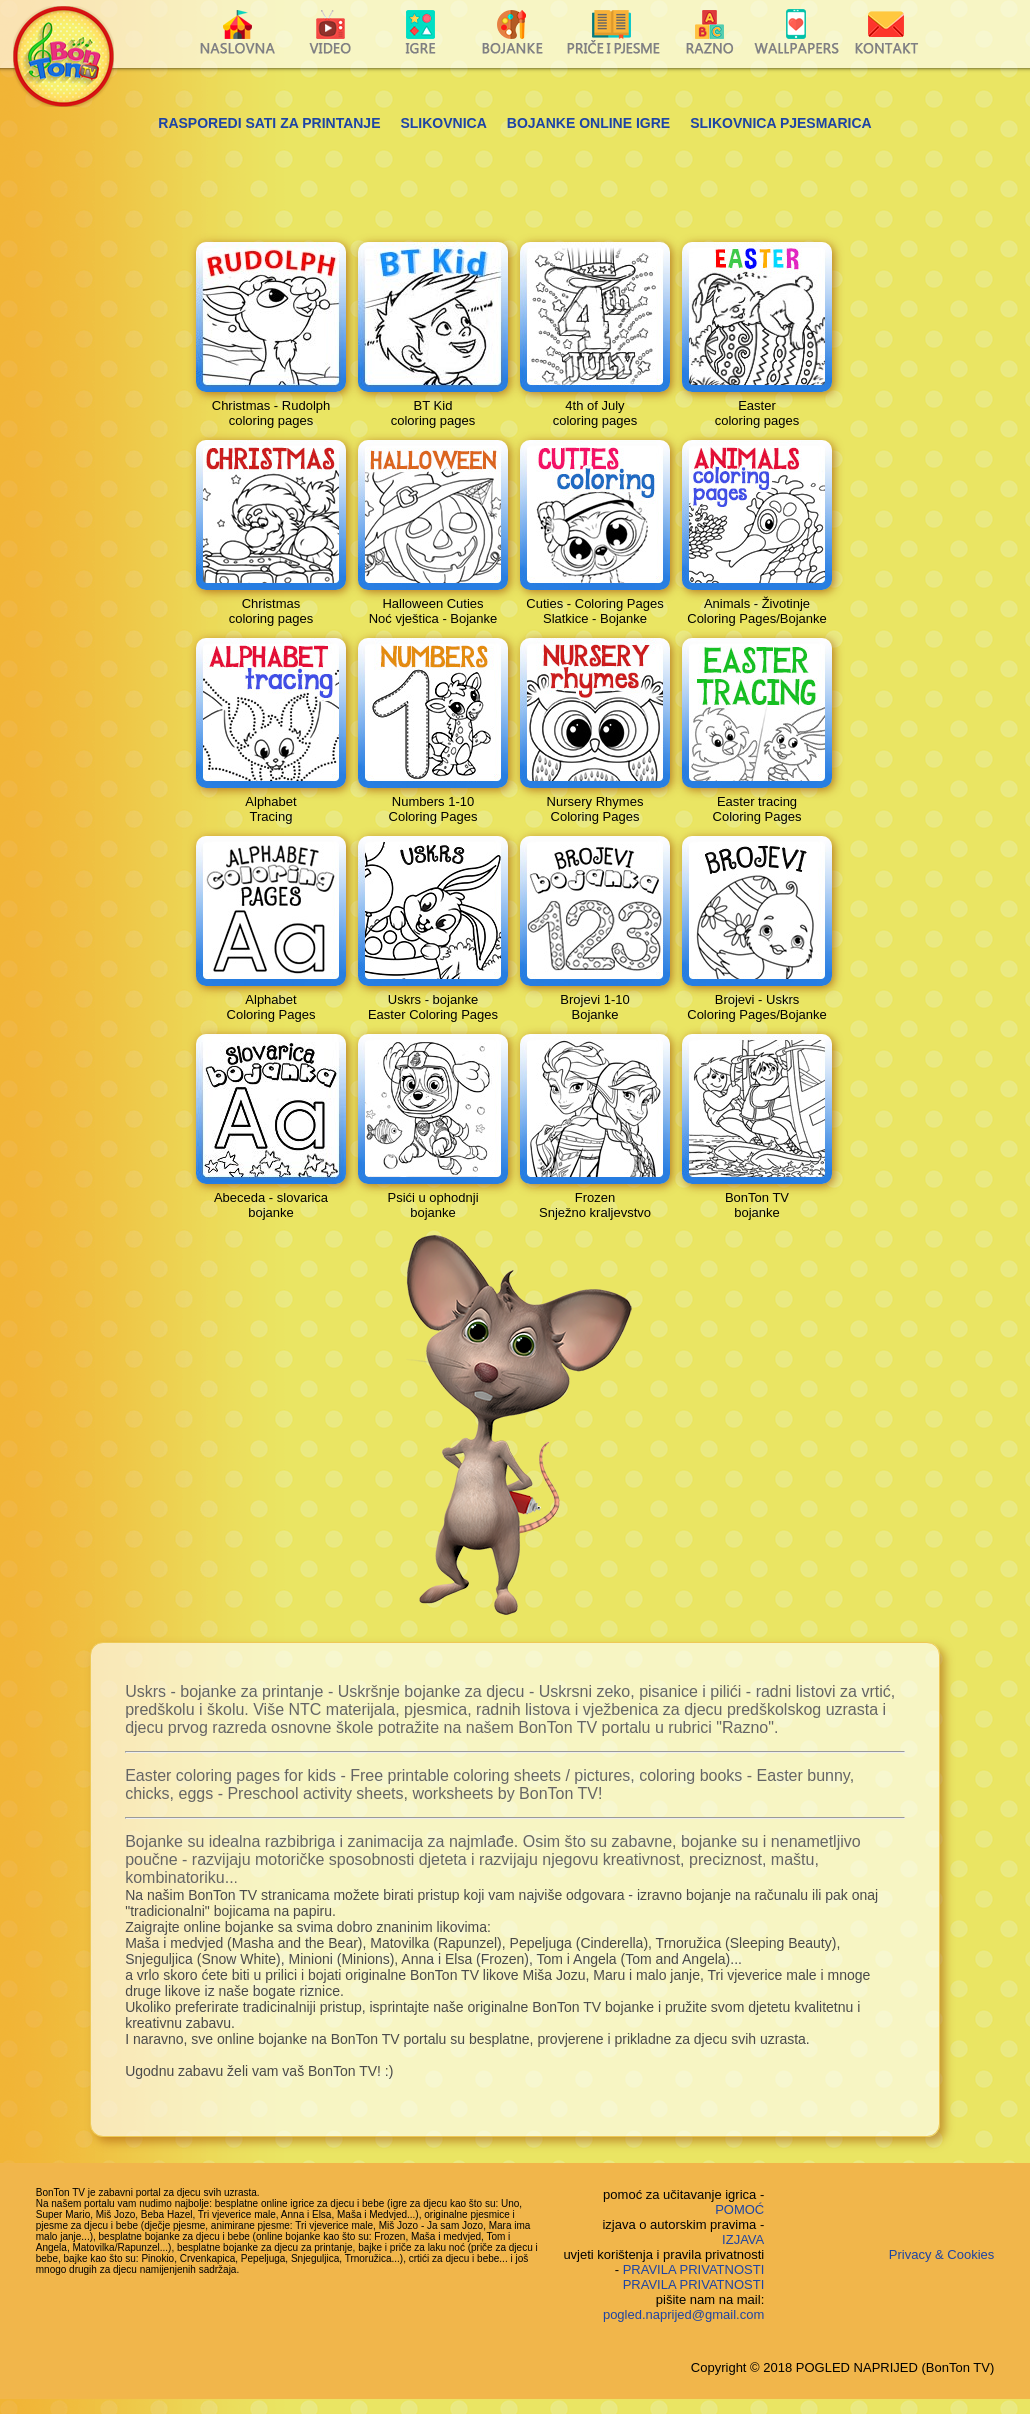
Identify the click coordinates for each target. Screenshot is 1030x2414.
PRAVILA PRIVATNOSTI (694, 2269)
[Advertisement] (515, 181)
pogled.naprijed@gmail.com (683, 2314)
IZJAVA (743, 2239)
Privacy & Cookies (941, 2254)
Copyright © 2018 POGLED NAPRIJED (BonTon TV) (842, 2367)
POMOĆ (739, 2209)
